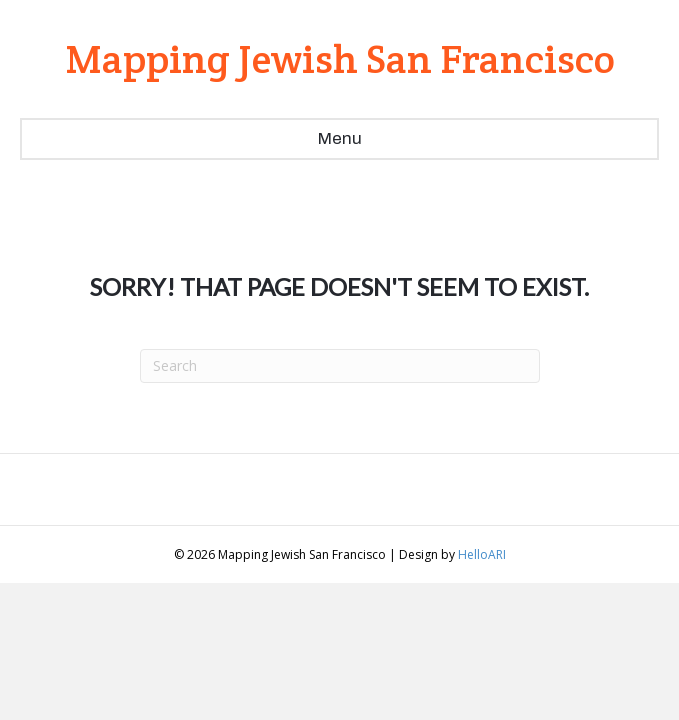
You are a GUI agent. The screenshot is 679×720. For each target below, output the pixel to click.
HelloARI (482, 554)
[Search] (340, 366)
